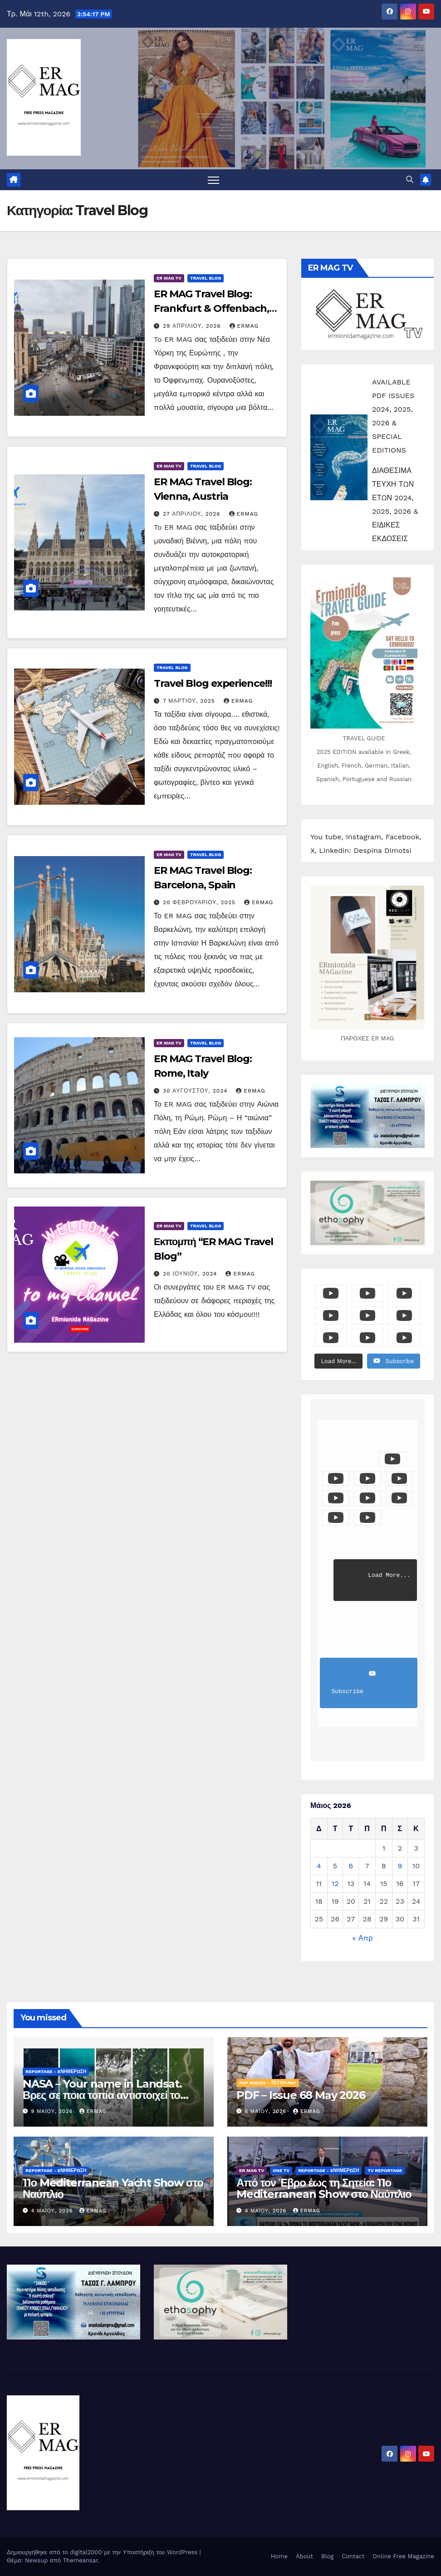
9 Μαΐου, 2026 (53, 2111)
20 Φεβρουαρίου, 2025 (200, 902)
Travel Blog (205, 278)
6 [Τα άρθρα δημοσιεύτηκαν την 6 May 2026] (350, 1866)
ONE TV (281, 2170)
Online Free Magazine (403, 2556)
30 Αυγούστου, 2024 (196, 1091)
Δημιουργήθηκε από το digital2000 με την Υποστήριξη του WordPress (103, 2552)
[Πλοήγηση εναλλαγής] (213, 180)
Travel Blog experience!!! (213, 683)
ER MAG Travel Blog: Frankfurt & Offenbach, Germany (211, 308)
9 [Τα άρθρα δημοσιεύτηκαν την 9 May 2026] (399, 1866)
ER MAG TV (169, 278)
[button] (409, 179)
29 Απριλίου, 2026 (193, 326)
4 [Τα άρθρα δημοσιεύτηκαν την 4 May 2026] (319, 1866)
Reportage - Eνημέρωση (55, 2071)
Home (279, 2556)
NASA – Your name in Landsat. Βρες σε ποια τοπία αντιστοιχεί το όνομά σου (102, 2095)
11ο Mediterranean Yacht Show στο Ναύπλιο (113, 2188)
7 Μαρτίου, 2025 (190, 701)
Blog (327, 2556)
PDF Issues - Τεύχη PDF (267, 2082)
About (304, 2556)
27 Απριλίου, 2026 (193, 514)
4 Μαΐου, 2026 (53, 2211)
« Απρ (363, 1938)
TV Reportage (385, 2170)
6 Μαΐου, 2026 (267, 2111)
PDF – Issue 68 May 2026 (300, 2095)
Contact (353, 2556)
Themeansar (80, 2560)
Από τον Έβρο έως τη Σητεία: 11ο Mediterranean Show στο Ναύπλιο (323, 2188)
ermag (244, 326)
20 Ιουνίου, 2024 (191, 1274)
